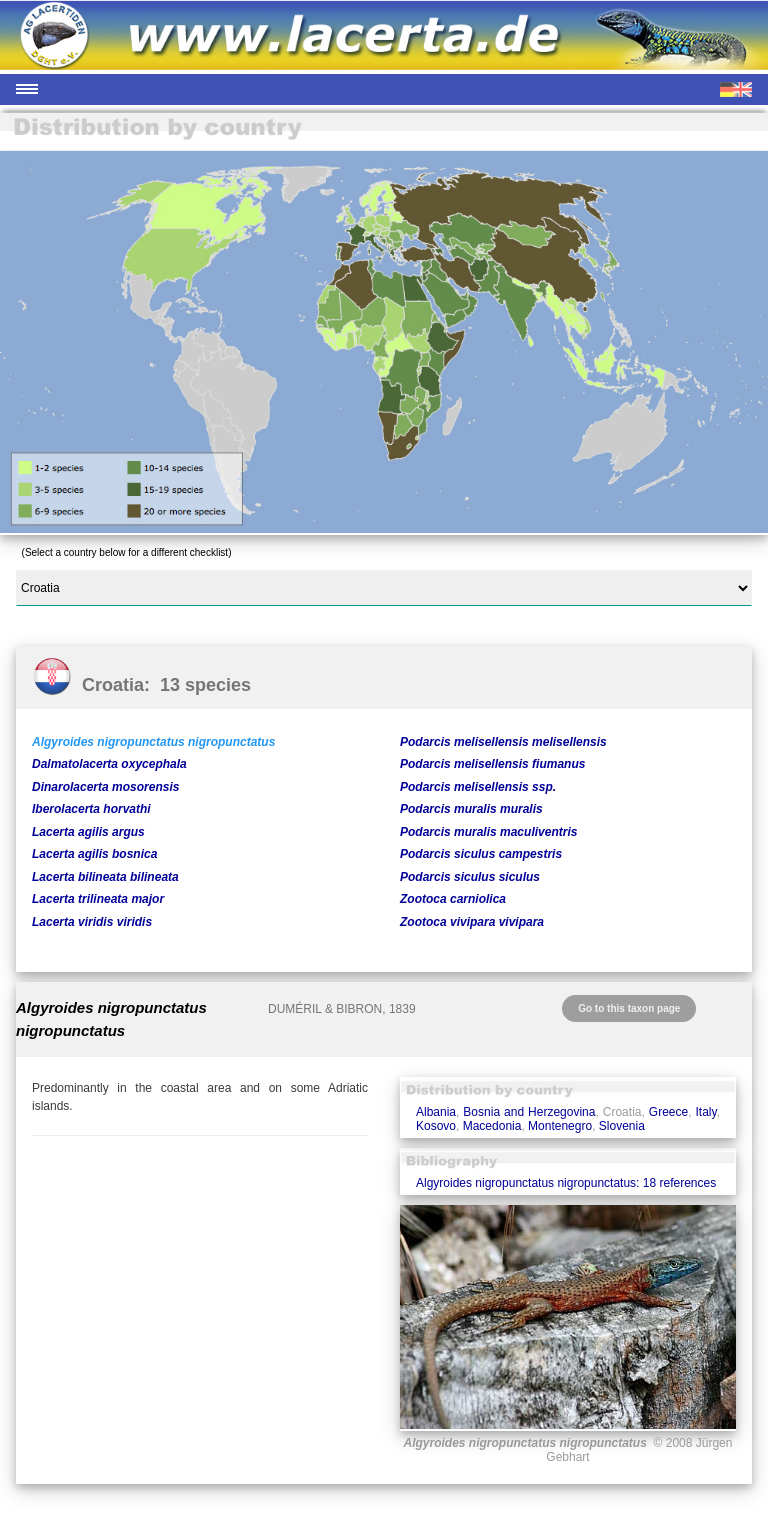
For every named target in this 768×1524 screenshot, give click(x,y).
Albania (436, 1112)
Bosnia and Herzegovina (529, 1112)
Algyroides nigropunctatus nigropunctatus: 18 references (566, 1183)
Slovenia (622, 1126)
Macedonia (492, 1126)
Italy (706, 1112)
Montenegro (560, 1126)
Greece (668, 1112)
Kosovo (436, 1126)
